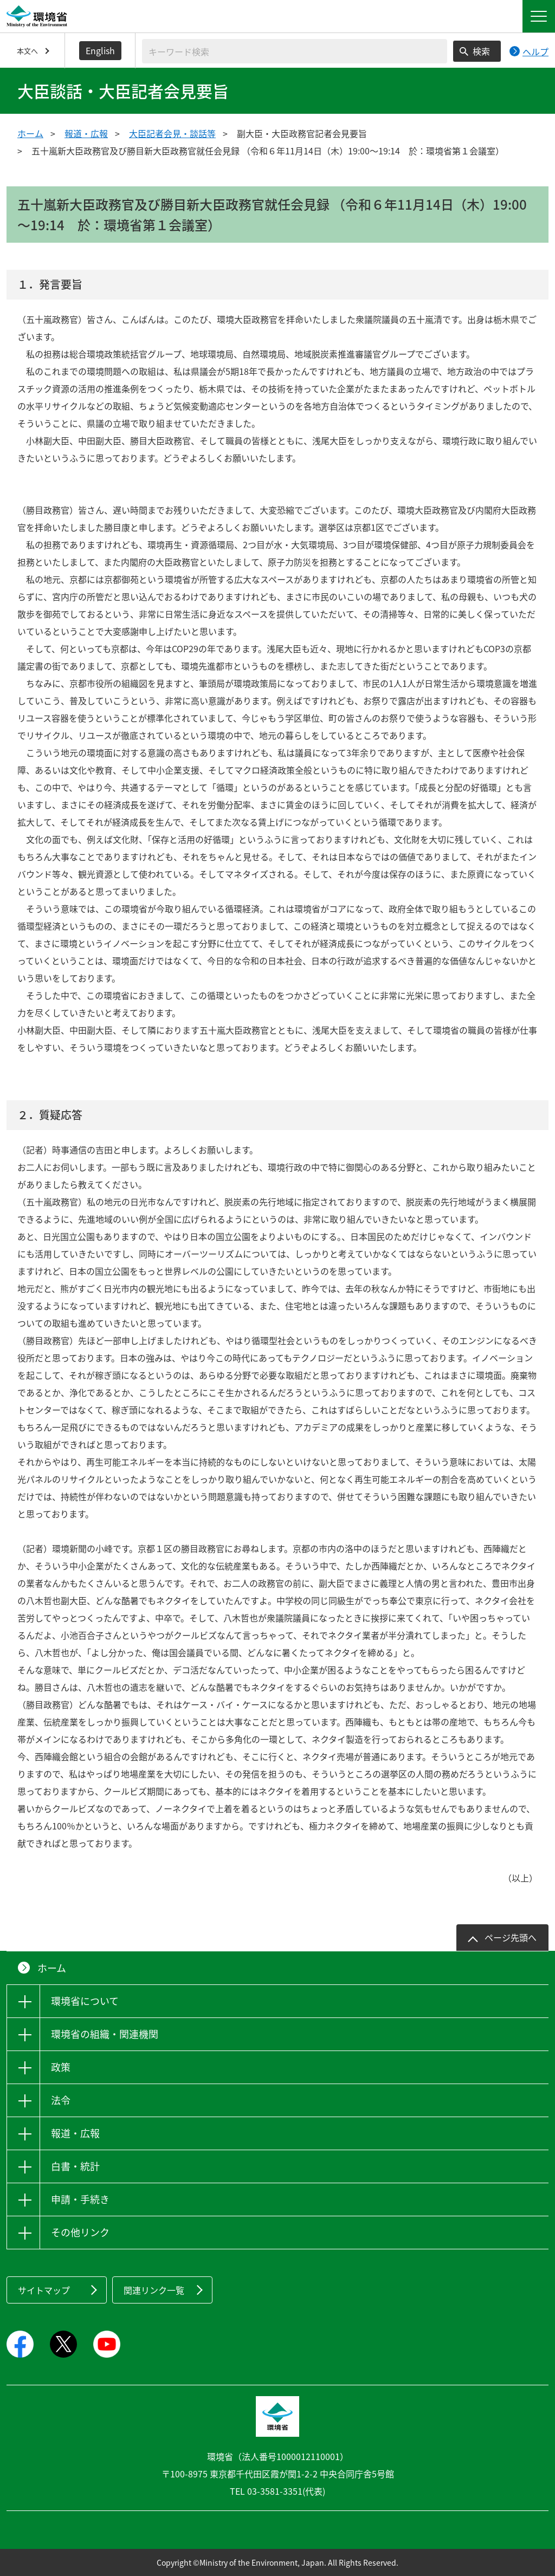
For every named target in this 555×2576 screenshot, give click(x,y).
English (100, 50)
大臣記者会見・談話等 (172, 133)
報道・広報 (86, 133)
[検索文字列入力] (294, 51)
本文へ (27, 51)
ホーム (30, 133)
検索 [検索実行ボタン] (481, 50)
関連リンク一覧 (154, 2289)
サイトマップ (44, 2289)
